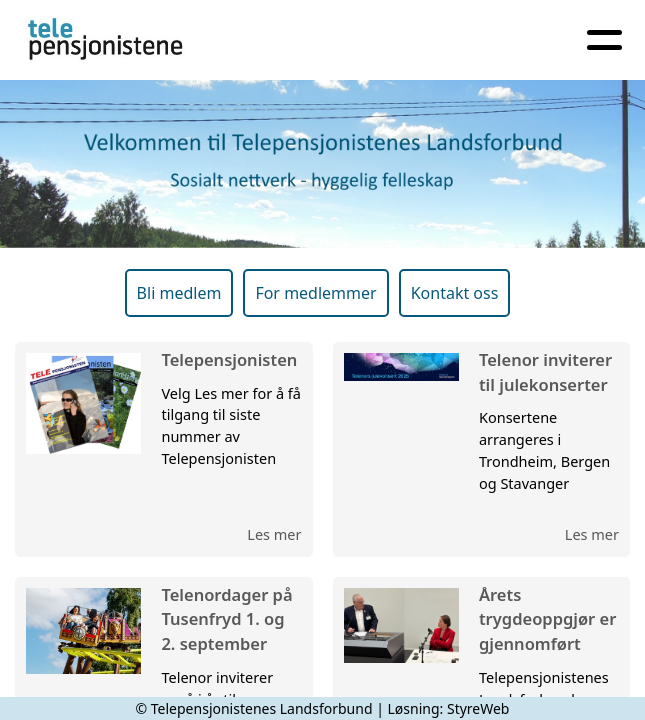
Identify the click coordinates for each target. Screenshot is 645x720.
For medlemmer (315, 293)
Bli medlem (179, 293)
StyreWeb (478, 708)
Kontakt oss (455, 293)
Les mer (274, 534)
